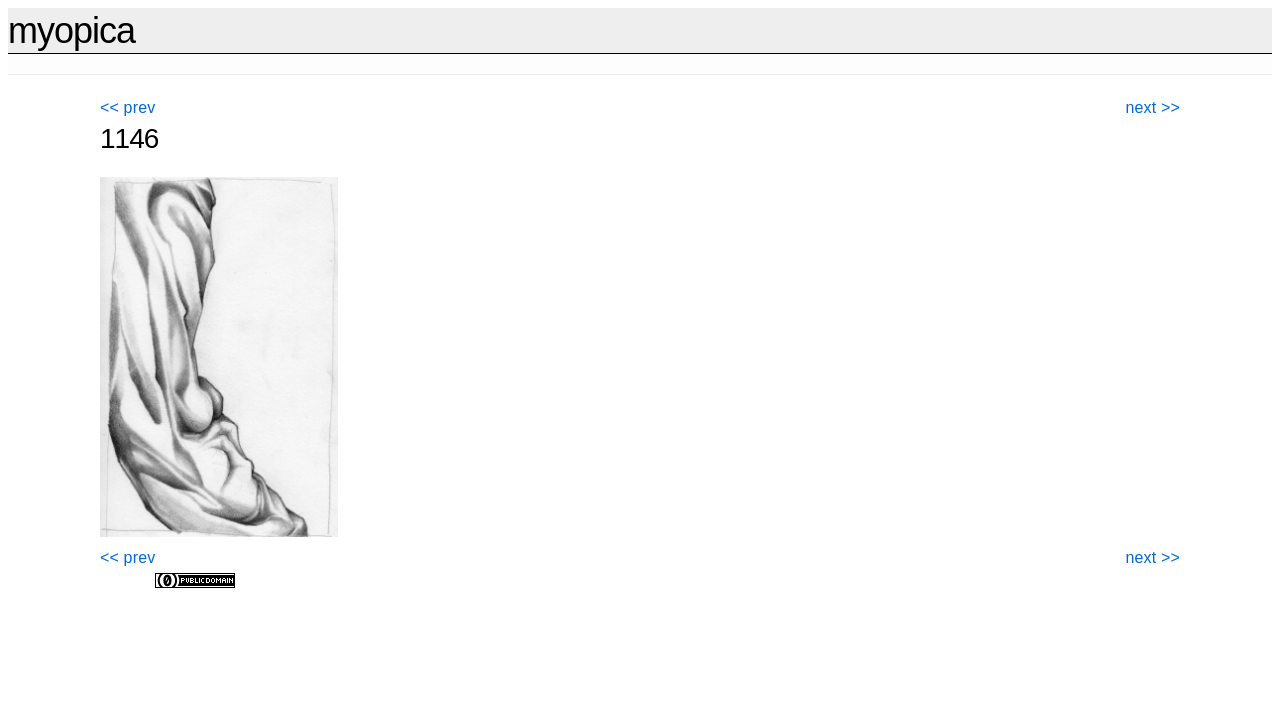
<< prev (127, 107)
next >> (1153, 107)
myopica (71, 30)
